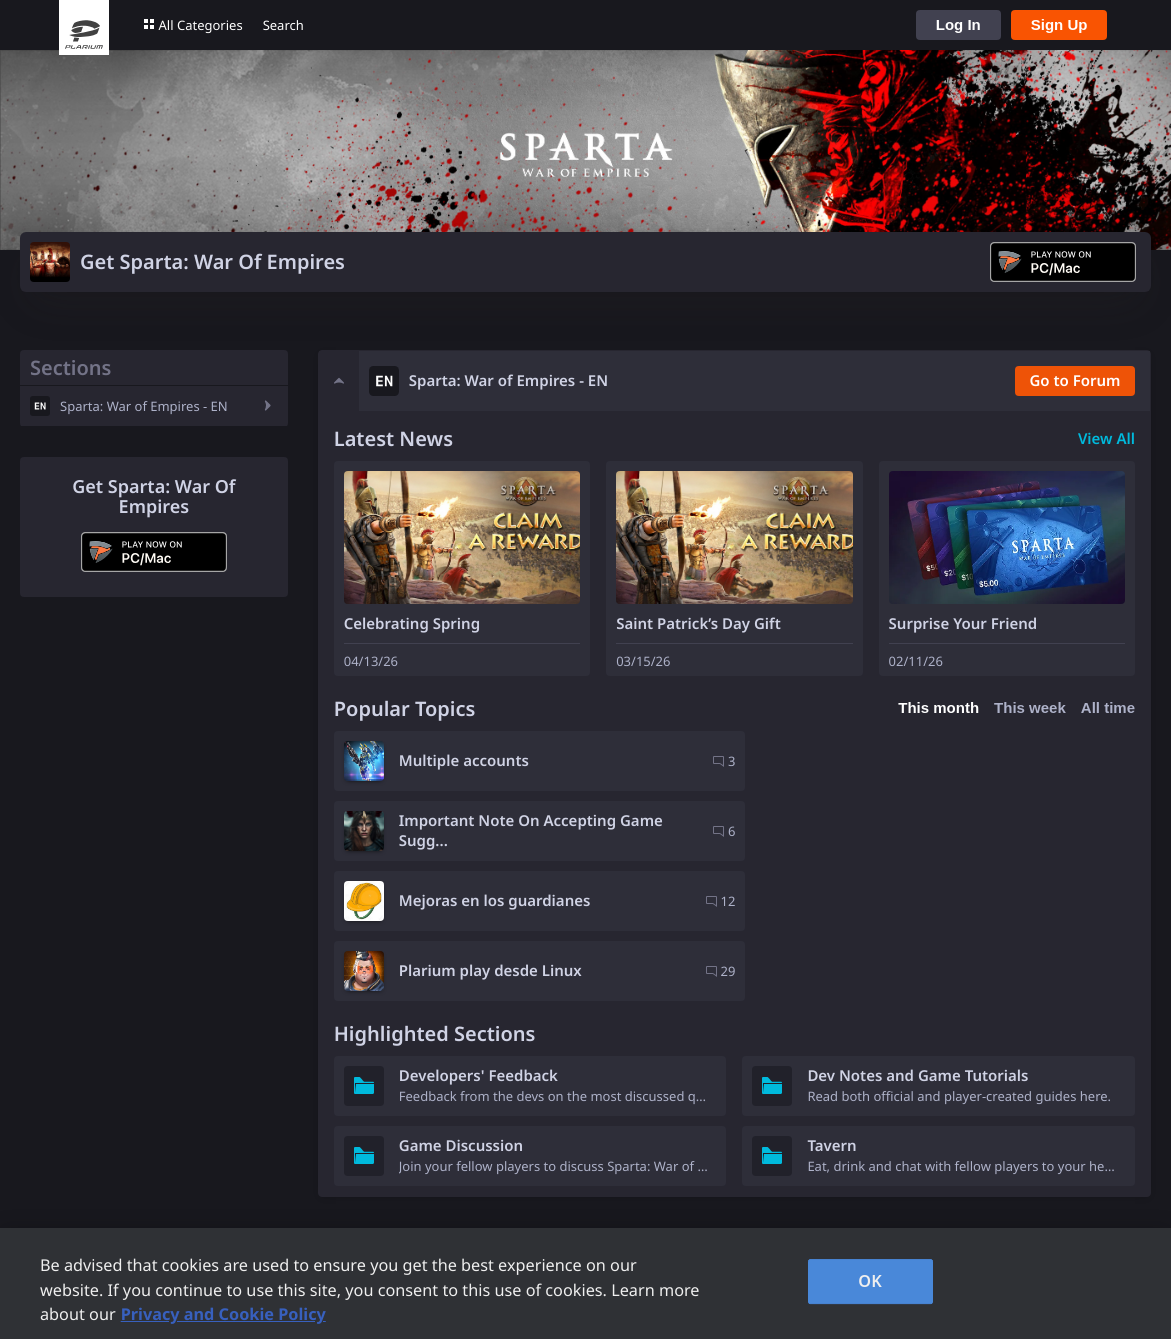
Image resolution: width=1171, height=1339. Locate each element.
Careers (798, 1197)
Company (804, 1170)
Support (583, 1170)
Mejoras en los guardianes (495, 831)
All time (1108, 707)
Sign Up (1059, 24)
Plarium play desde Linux (898, 831)
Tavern (831, 1006)
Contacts (586, 1224)
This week (1030, 707)
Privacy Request (612, 1197)
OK (870, 1281)
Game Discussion (461, 1006)
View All (1106, 439)
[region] (585, 1283)
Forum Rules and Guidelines (352, 1197)
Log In (958, 24)
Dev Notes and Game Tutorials (917, 936)
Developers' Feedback (478, 936)
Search (283, 25)
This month (938, 707)
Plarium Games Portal (329, 1170)
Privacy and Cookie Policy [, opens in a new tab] (223, 1314)
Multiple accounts (464, 761)
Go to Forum (1074, 381)
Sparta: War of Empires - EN (144, 406)
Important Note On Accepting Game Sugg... (939, 761)
